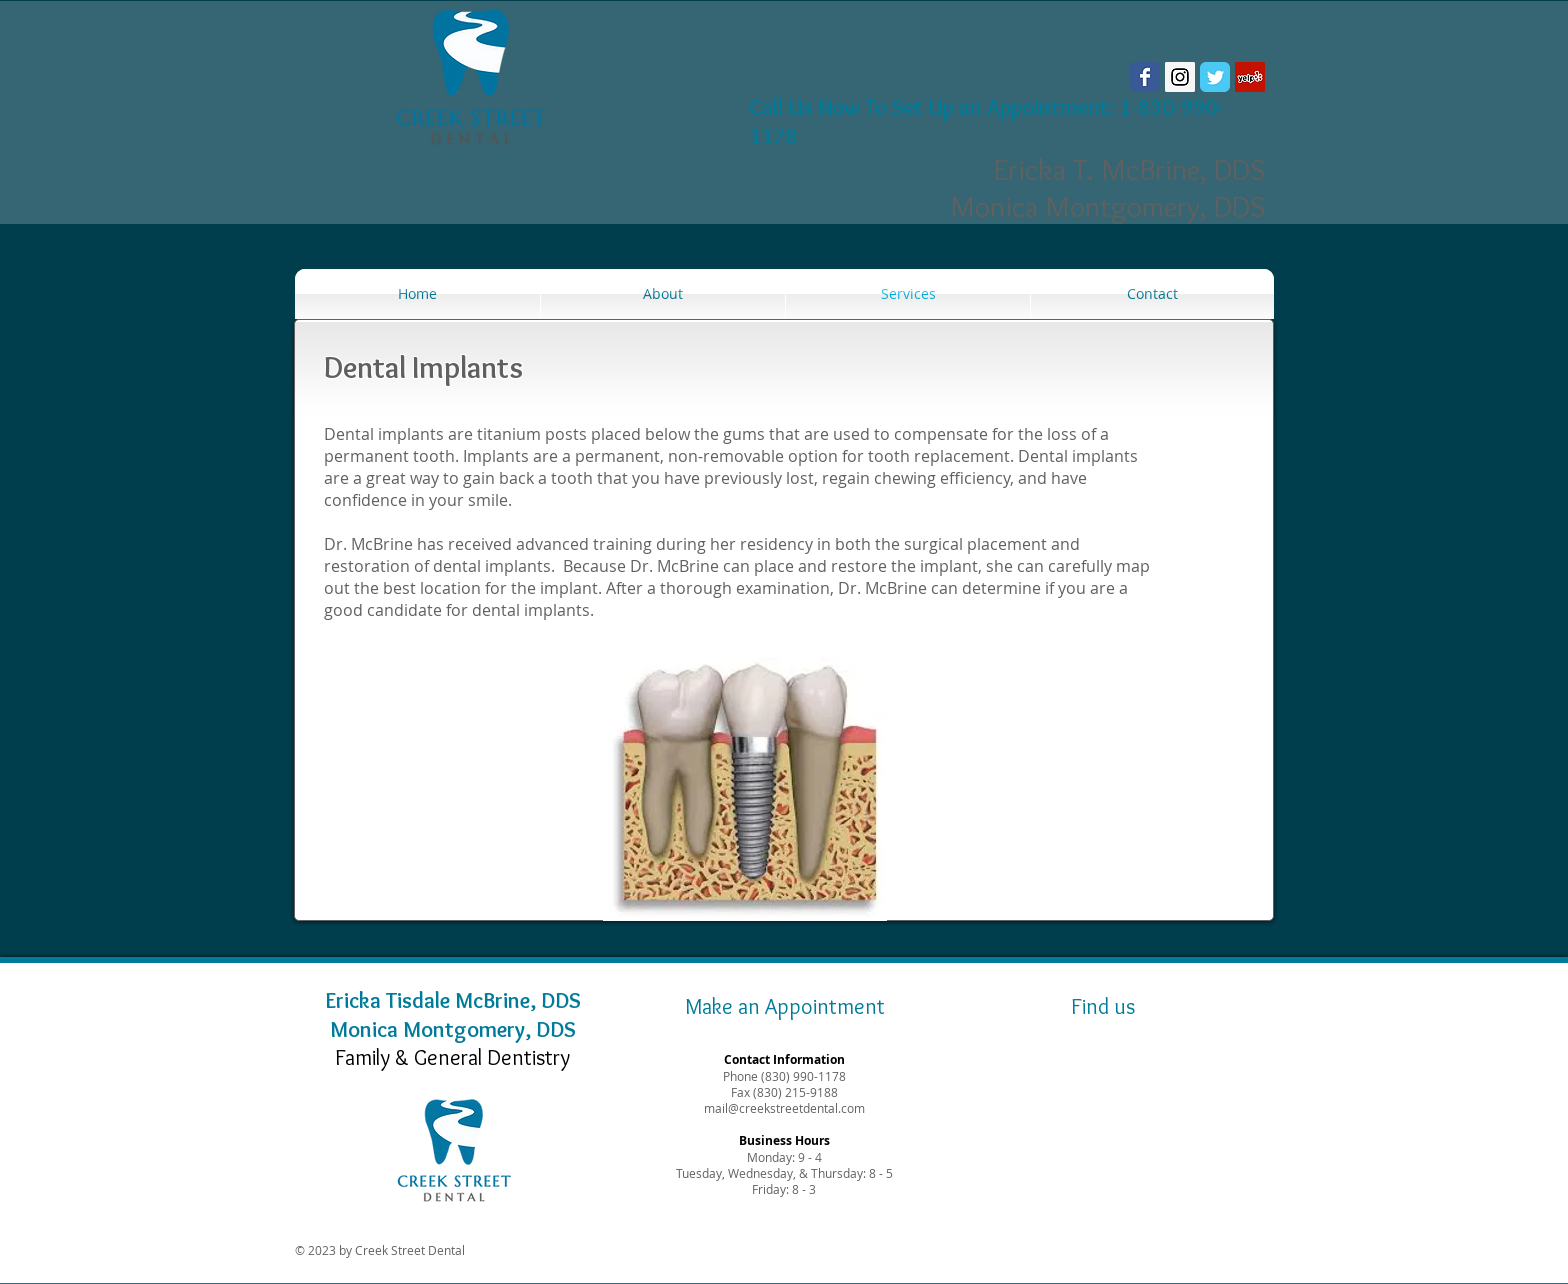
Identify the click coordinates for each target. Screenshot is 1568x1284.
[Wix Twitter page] (1215, 77)
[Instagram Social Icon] (1180, 77)
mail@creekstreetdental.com (784, 1108)
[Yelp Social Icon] (1250, 77)
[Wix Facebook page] (1145, 77)
